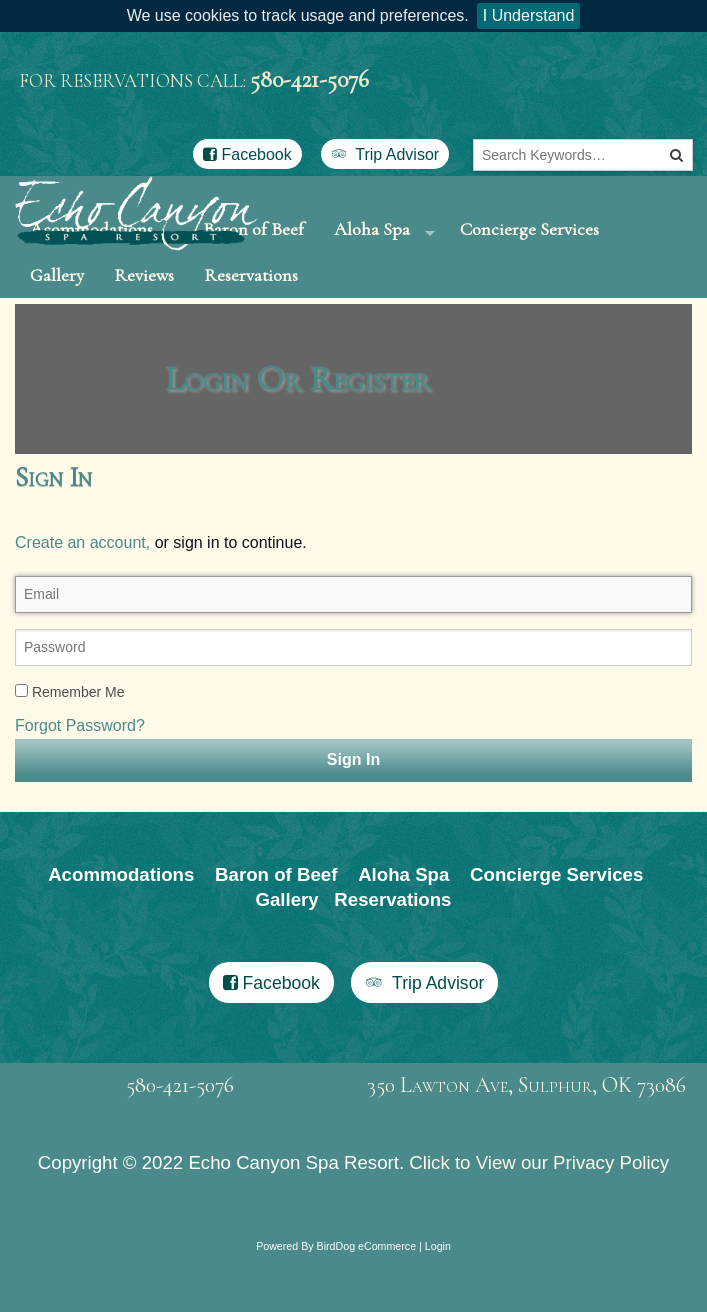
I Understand (529, 15)
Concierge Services (529, 243)
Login (438, 1304)
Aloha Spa (372, 243)
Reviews (144, 318)
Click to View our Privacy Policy (539, 1220)
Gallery (57, 318)
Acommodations (121, 931)
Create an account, (82, 600)
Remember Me (69, 750)
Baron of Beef (276, 931)
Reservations (251, 318)
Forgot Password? (80, 783)
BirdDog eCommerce (367, 1304)
